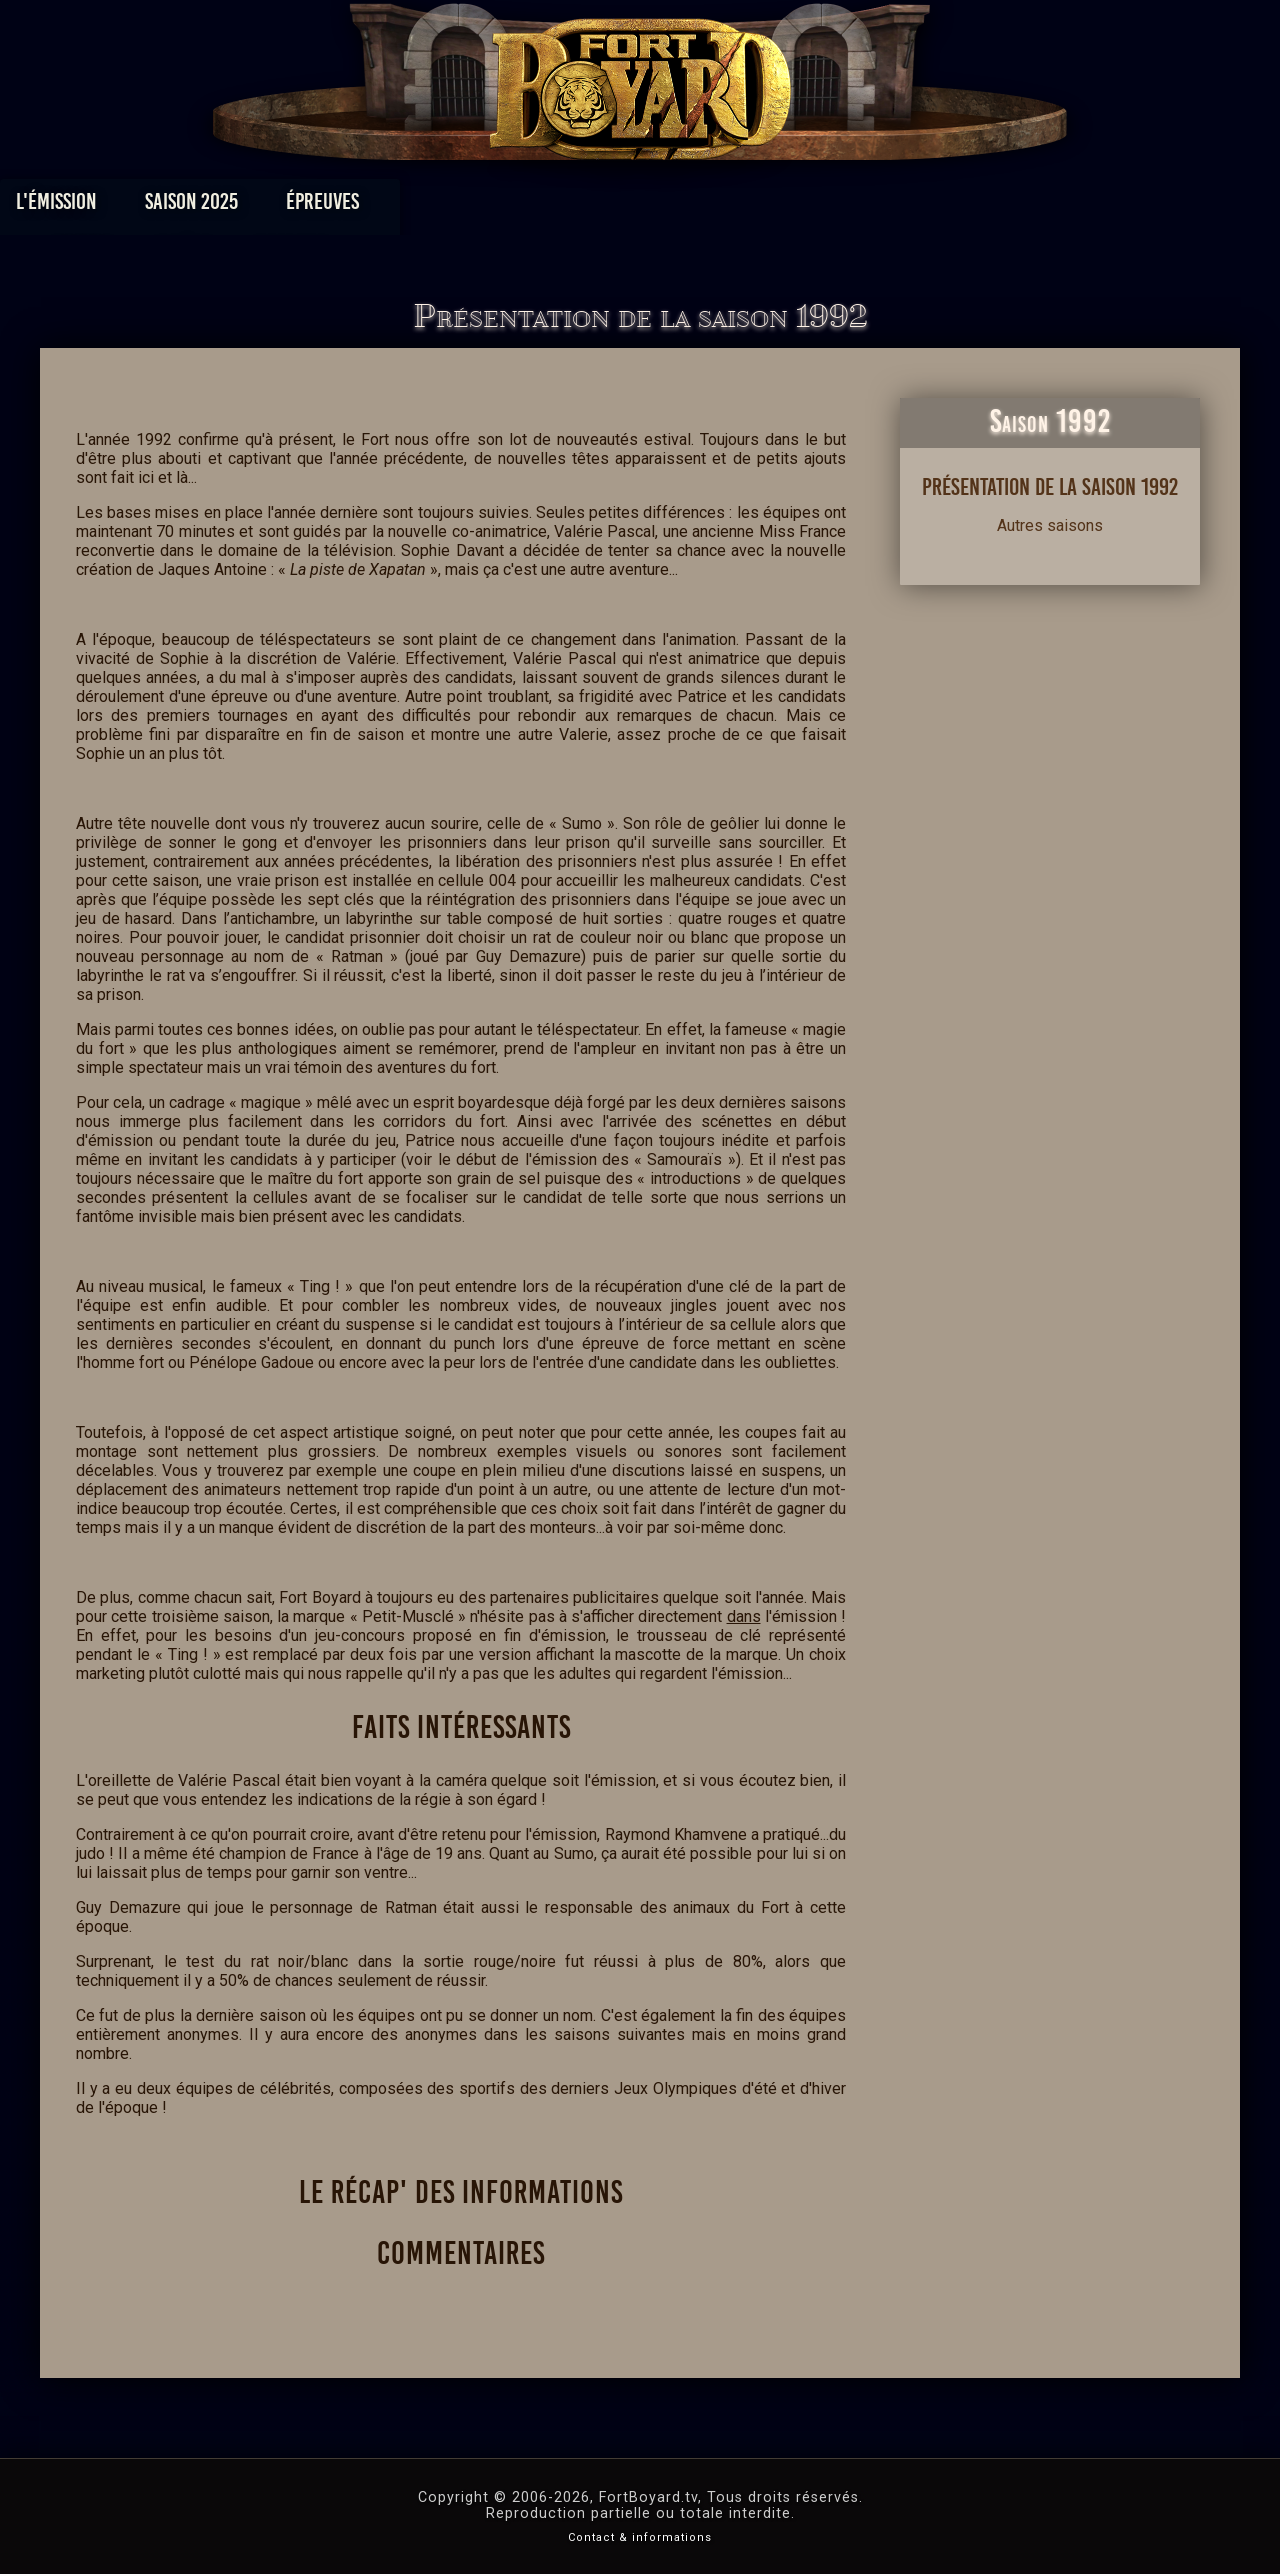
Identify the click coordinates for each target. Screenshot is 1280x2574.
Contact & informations (640, 2537)
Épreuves (458, 206)
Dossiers (779, 206)
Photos (570, 206)
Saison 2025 (327, 206)
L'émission (192, 206)
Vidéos (671, 206)
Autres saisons (1050, 525)
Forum (886, 206)
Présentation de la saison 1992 (1050, 487)
